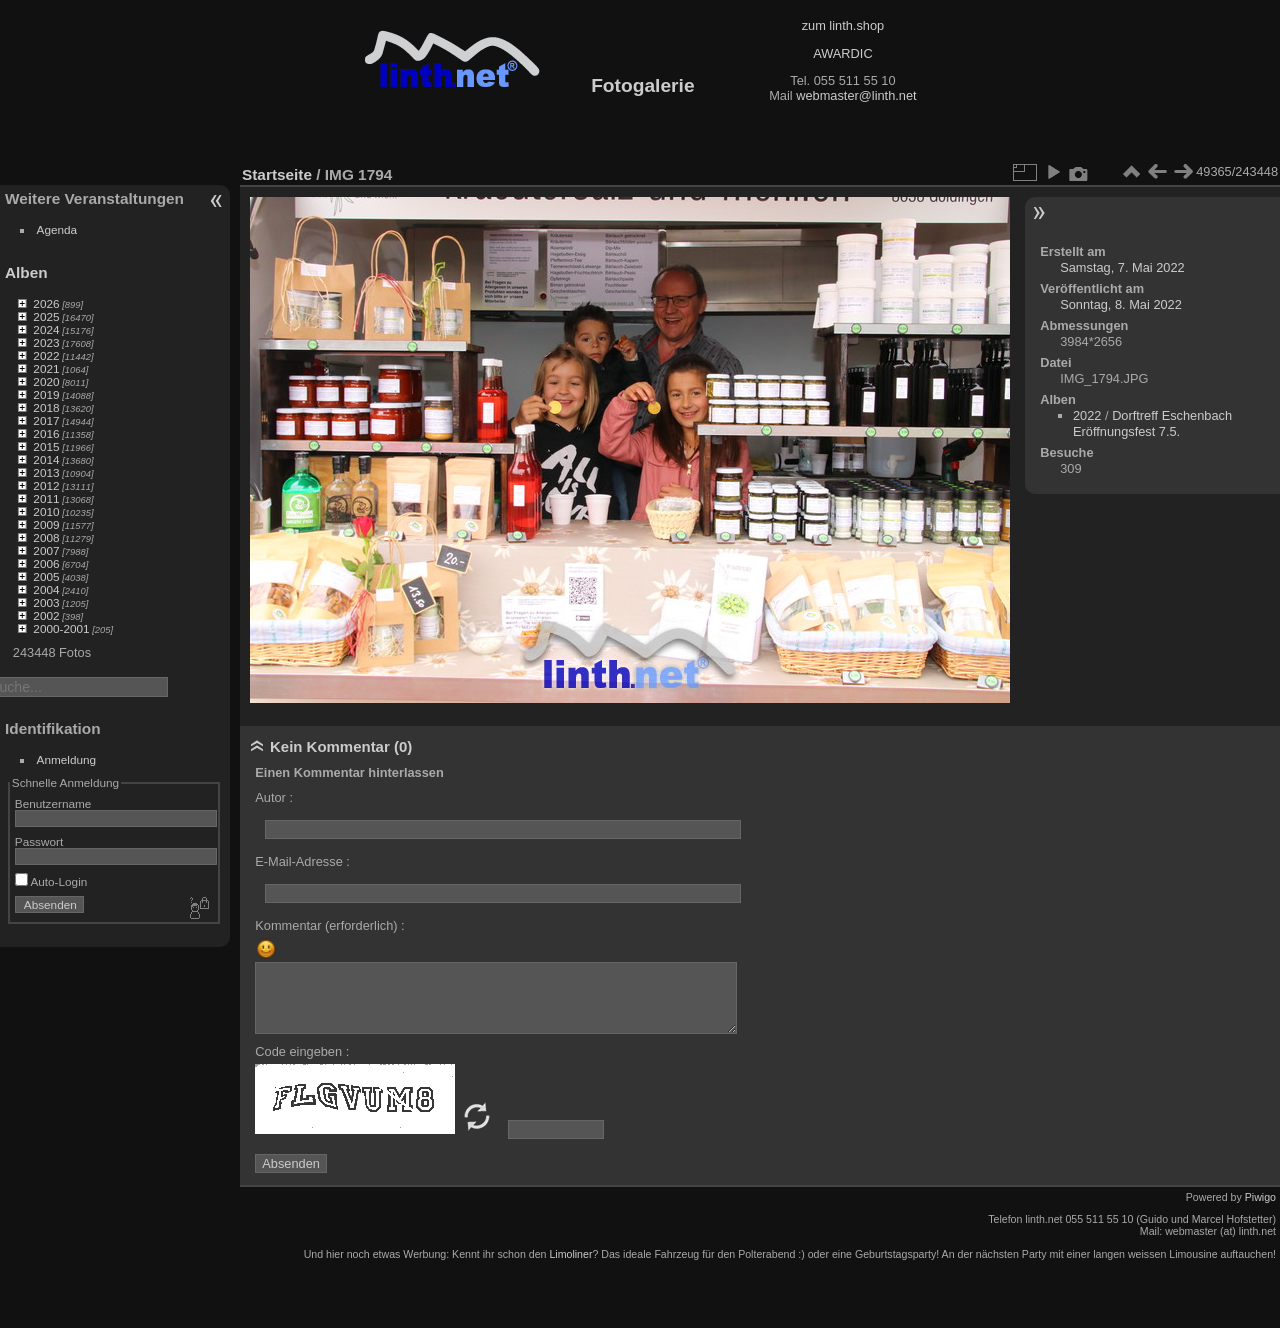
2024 (46, 329)
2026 (46, 303)
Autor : (274, 797)
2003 (46, 602)
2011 (46, 498)
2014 (46, 459)
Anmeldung (67, 759)
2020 (46, 381)
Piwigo (1260, 1197)
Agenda (57, 229)
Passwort (39, 841)
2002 (46, 615)
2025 (46, 316)
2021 (46, 368)
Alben (26, 272)
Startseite (277, 174)
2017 (46, 420)
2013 (46, 472)
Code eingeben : (302, 1051)
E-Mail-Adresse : (302, 861)
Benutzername (53, 803)
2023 (46, 342)
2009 (46, 524)
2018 (46, 407)
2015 (46, 446)
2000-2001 (61, 628)
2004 (46, 589)
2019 (46, 394)
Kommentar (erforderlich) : (329, 925)
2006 (46, 563)
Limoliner (570, 1254)
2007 (46, 550)
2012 (46, 485)
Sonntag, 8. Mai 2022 (1121, 304)
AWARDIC (842, 53)
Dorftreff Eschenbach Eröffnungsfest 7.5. (1152, 423)
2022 (46, 355)
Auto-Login (51, 881)
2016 (46, 433)
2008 (46, 537)
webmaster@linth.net (856, 95)
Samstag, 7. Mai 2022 (1122, 267)
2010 (46, 511)
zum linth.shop (843, 25)
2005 (46, 576)
